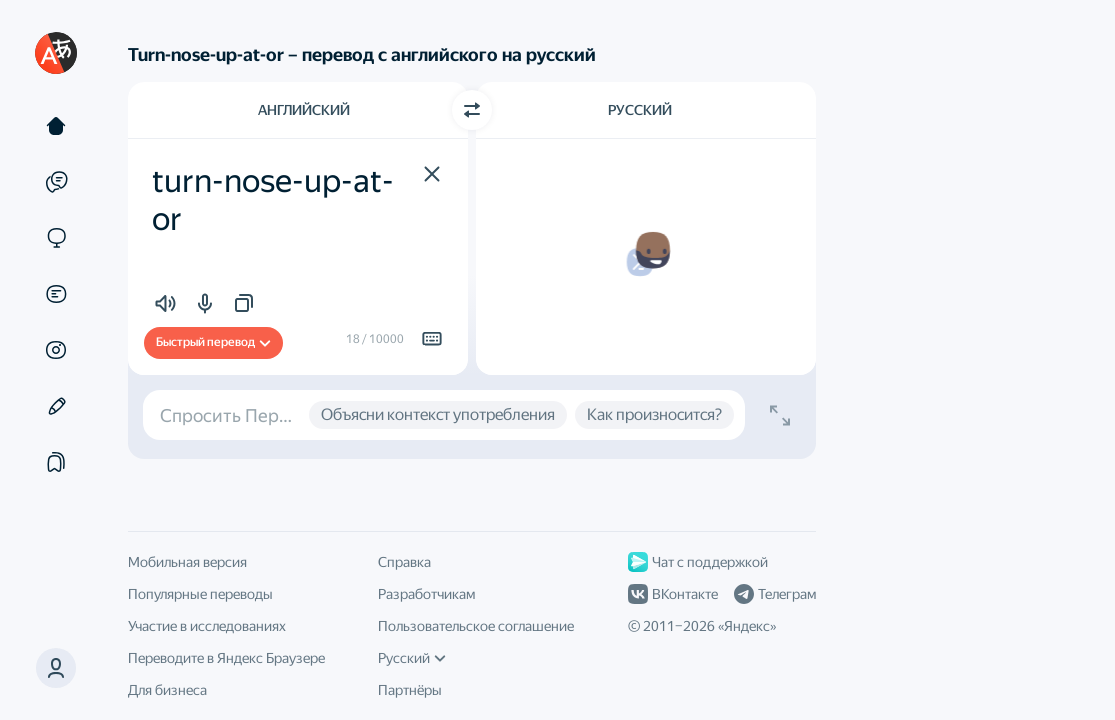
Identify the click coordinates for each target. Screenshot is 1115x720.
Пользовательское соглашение (476, 626)
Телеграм (775, 594)
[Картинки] (56, 350)
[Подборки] (56, 462)
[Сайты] (56, 238)
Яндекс (747, 626)
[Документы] (56, 294)
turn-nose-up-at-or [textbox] (273, 200)
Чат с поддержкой (698, 562)
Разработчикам (426, 594)
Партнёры (410, 690)
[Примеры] (56, 182)
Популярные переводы (200, 594)
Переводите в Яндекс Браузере (226, 658)
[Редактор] (56, 406)
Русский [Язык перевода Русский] (640, 110)
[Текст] (56, 126)
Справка (404, 562)
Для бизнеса (167, 690)
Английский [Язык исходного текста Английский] (304, 110)
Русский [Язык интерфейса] (412, 658)
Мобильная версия (187, 562)
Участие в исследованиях (207, 626)
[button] (56, 668)
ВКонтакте (673, 594)
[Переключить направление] (472, 110)
